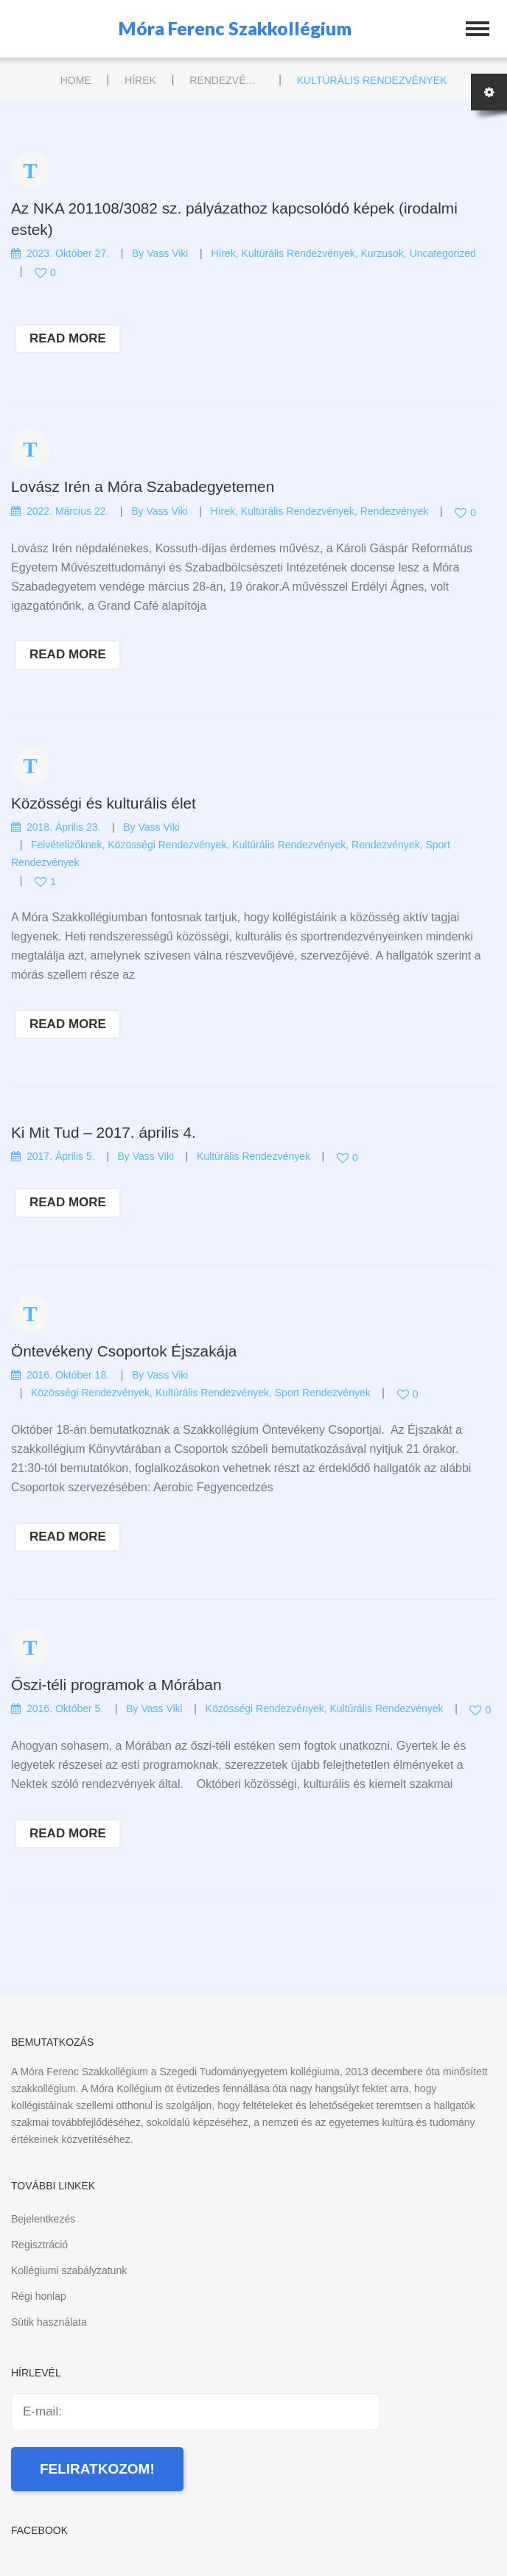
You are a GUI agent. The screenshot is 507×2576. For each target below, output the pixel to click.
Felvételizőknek (66, 845)
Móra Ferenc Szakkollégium (235, 28)
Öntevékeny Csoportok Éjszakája (124, 1350)
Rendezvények (226, 80)
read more (67, 338)
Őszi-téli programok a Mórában (116, 1684)
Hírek (140, 80)
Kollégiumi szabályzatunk (69, 2270)
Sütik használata (49, 2322)
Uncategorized (443, 253)
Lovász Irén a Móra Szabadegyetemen (142, 486)
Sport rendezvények (323, 1392)
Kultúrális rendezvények (298, 253)
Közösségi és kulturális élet (103, 803)
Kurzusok (381, 253)
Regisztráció (39, 2245)
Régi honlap (38, 2296)
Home (75, 80)
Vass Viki (167, 253)
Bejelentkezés (43, 2219)
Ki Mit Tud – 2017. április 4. (103, 1132)
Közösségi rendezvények (167, 845)
